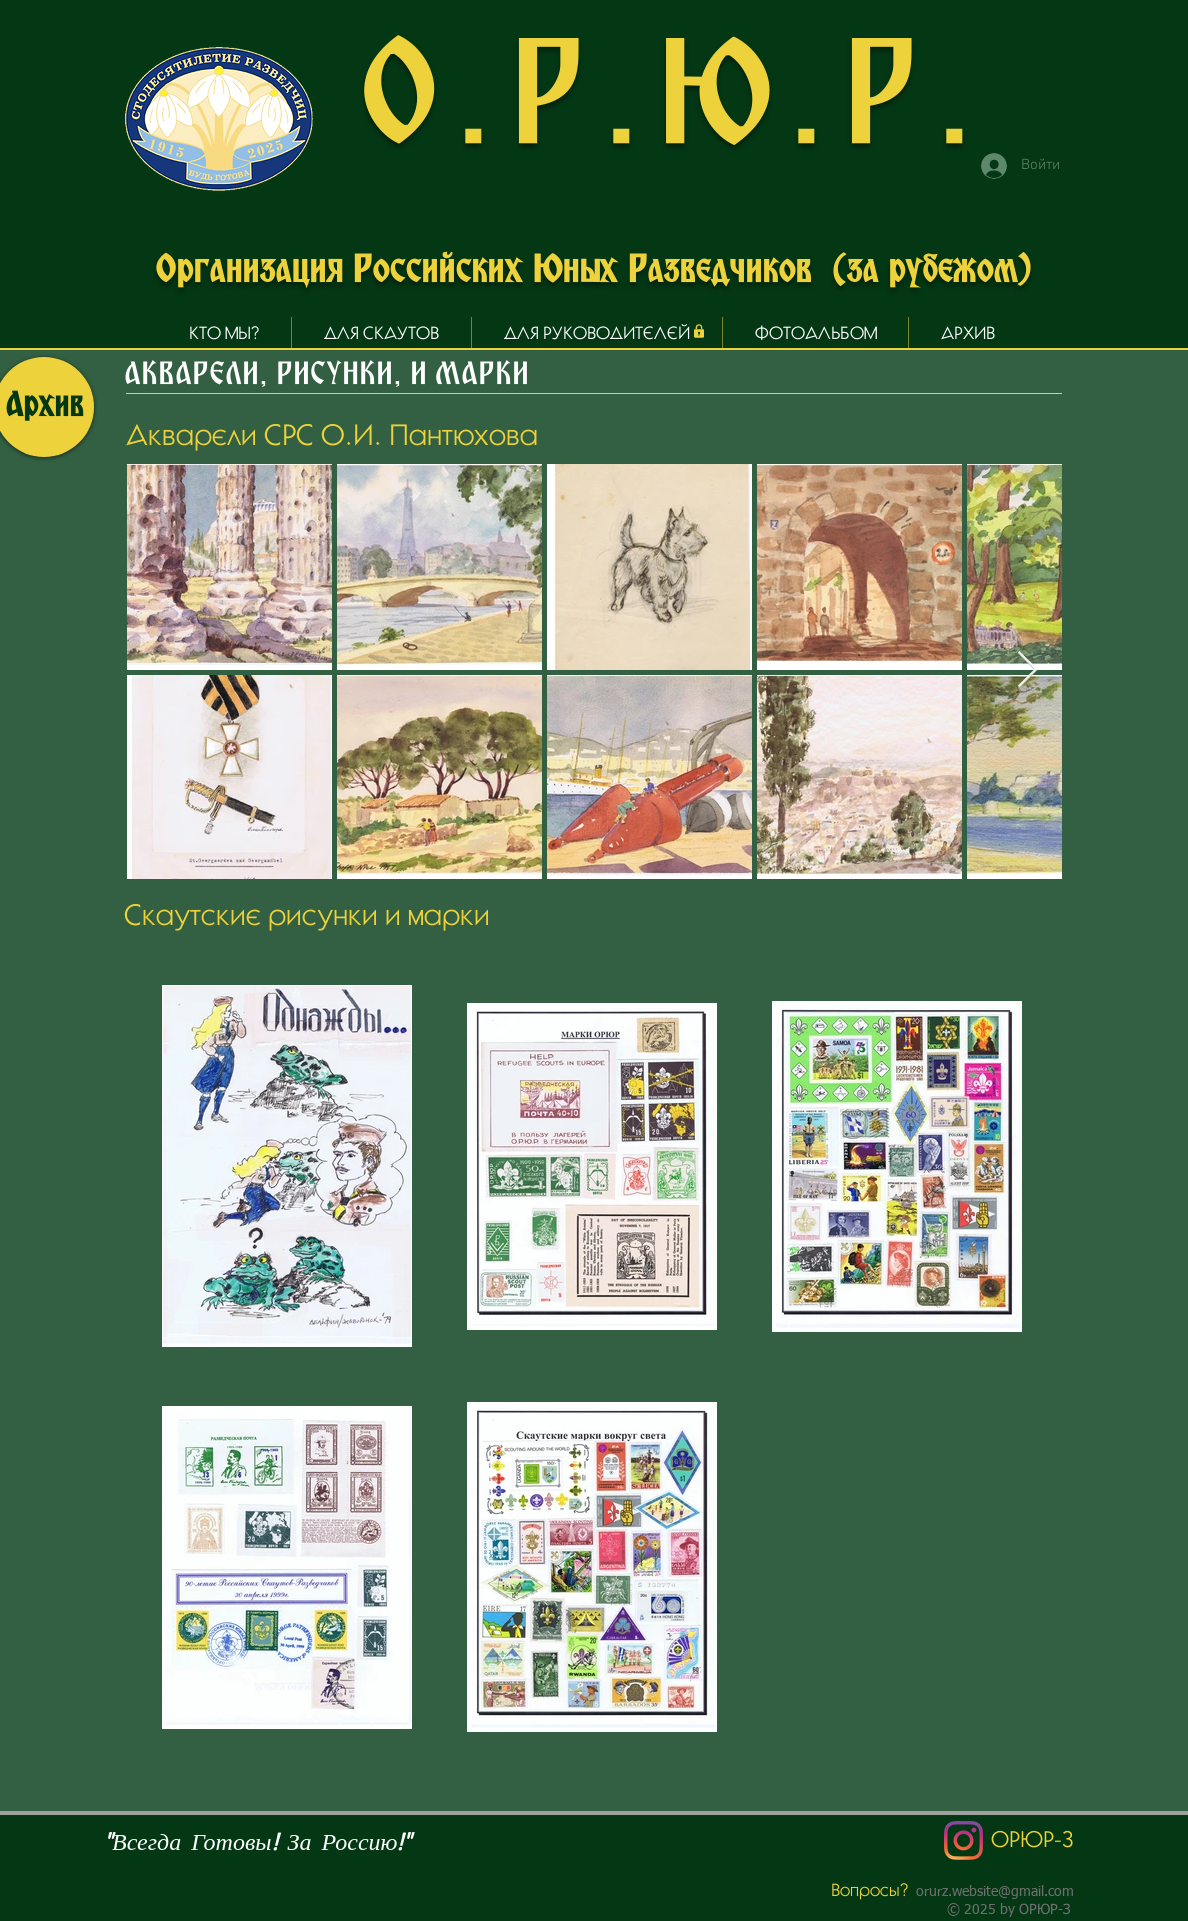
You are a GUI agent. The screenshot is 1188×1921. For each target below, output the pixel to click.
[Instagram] (963, 1840)
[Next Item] (1027, 670)
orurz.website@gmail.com (995, 1892)
